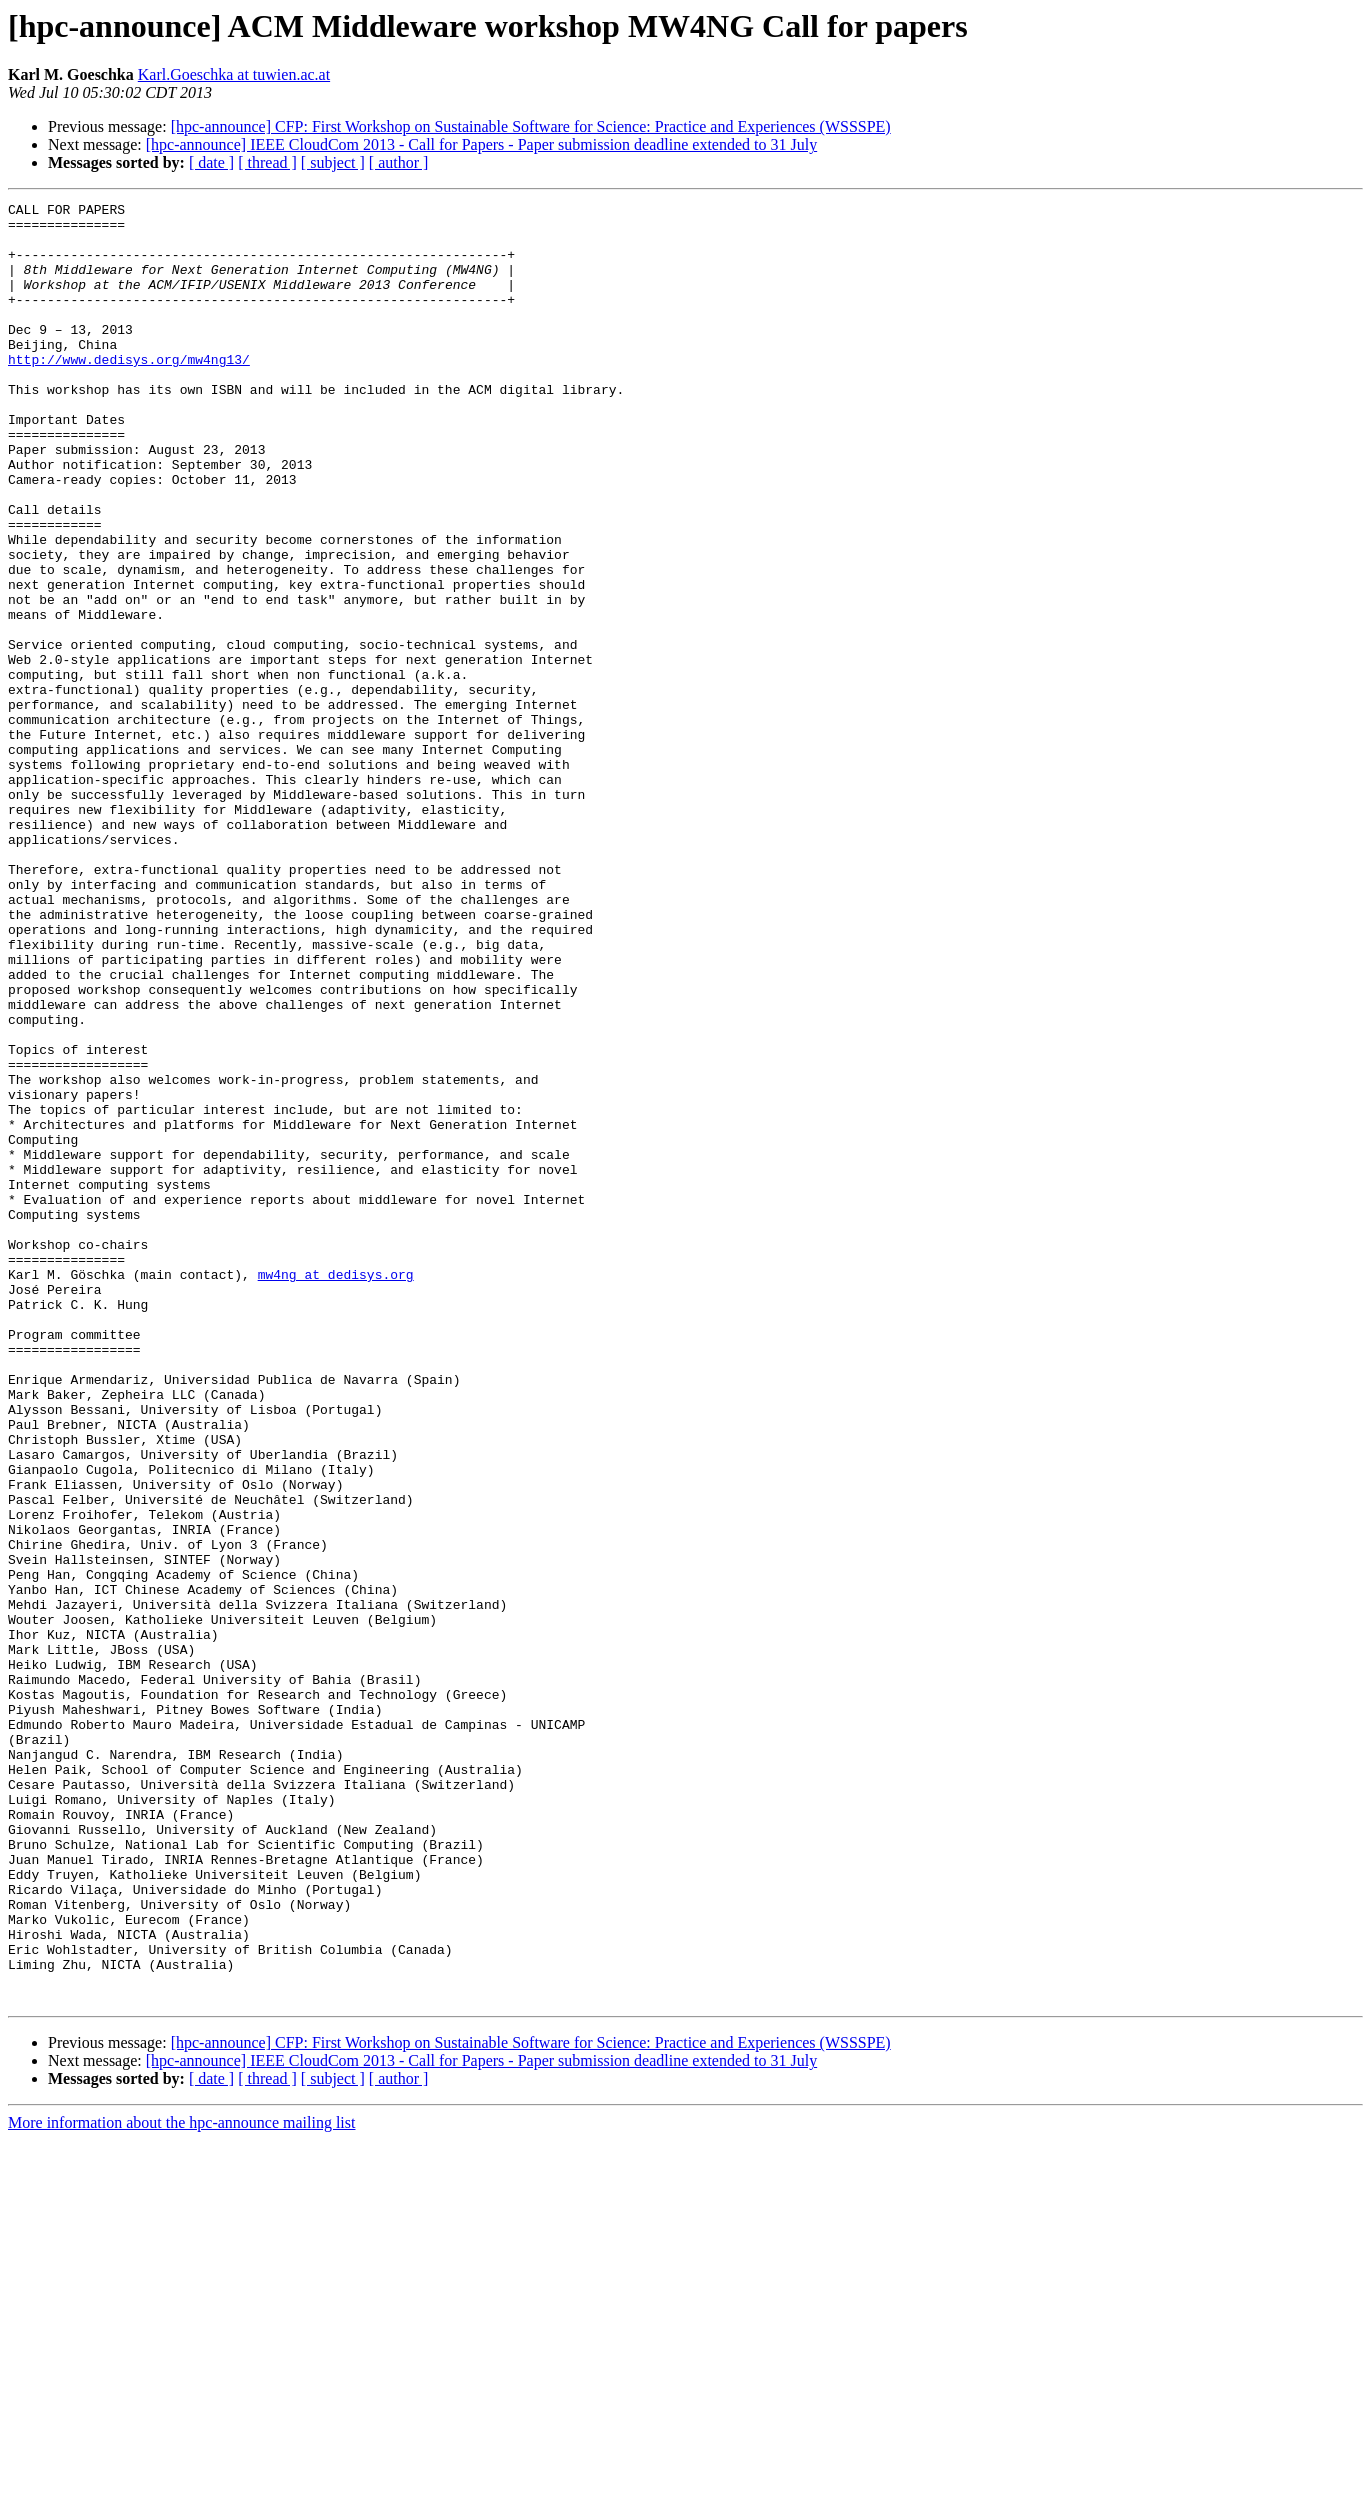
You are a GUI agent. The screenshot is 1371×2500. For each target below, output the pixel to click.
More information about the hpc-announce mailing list (181, 2482)
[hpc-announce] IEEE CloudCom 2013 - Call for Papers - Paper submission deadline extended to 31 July (481, 144)
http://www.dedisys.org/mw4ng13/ (129, 392)
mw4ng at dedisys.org (336, 1490)
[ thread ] (267, 162)
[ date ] (211, 162)
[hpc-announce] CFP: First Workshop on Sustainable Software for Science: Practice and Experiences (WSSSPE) (531, 126)
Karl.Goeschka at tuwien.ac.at (234, 74)
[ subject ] (333, 162)
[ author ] (399, 162)
